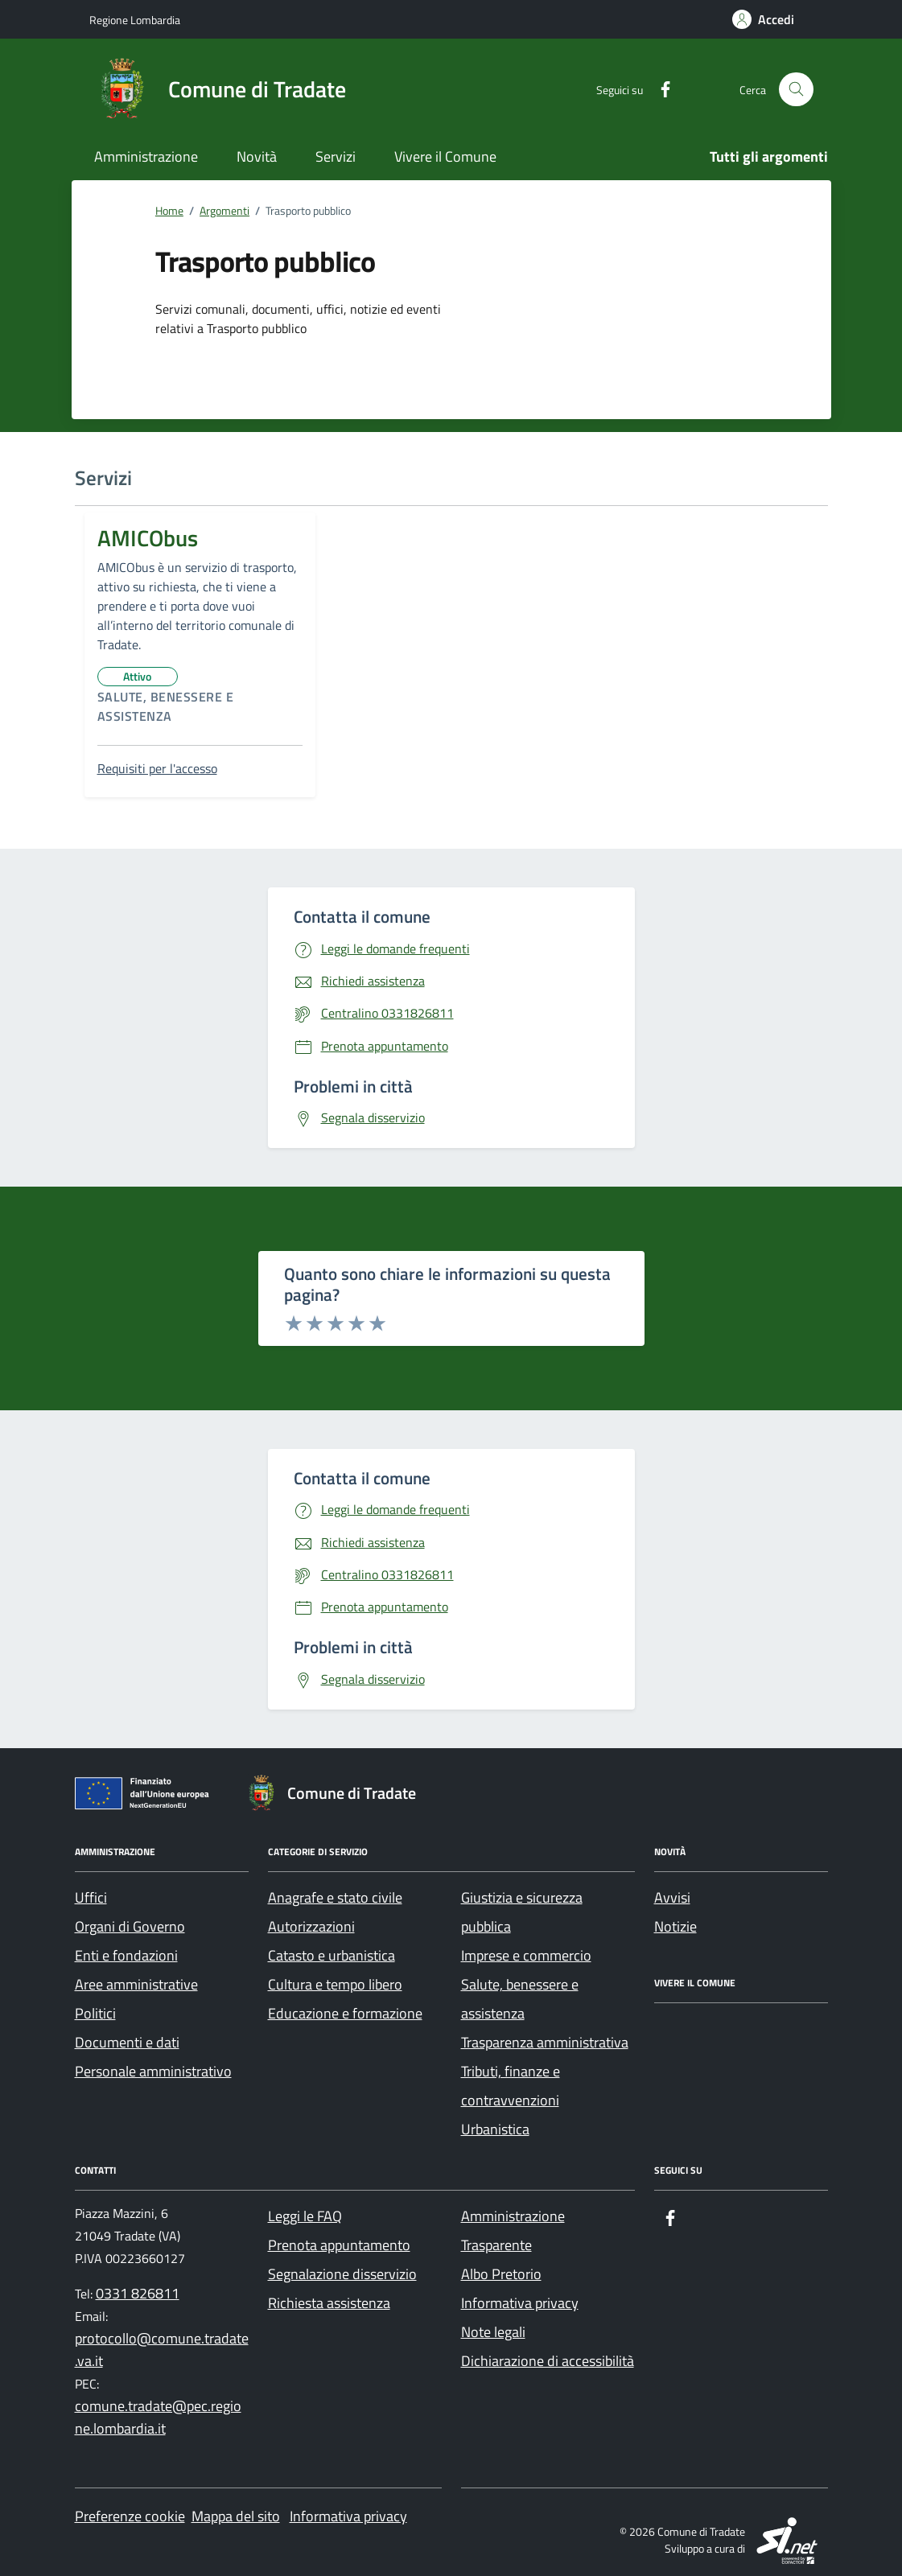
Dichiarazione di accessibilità (547, 2361)
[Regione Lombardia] (134, 20)
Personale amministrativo (153, 2071)
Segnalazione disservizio (342, 2274)
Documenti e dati (127, 2042)
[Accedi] (763, 19)
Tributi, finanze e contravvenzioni (510, 2085)
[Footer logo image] (338, 1793)
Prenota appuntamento (339, 2245)
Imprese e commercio (526, 1955)
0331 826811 (137, 2293)
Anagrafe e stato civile (335, 1897)
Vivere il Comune (445, 156)
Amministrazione (146, 156)
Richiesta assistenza (329, 2303)
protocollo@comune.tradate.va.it (162, 2349)
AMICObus (147, 538)
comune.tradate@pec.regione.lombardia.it (158, 2417)
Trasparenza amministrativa (544, 2042)
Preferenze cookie (130, 2516)
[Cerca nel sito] (796, 89)
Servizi (335, 156)
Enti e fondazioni (126, 1955)
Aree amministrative (136, 1984)
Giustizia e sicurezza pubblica (522, 1912)
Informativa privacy (520, 2303)
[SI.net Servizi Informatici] (787, 2539)
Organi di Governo (130, 1926)
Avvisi (672, 1897)
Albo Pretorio (501, 2274)
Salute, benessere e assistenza (169, 706)
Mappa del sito (236, 2516)
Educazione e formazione (345, 2013)
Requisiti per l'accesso (157, 768)
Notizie (675, 1926)
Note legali (493, 2332)
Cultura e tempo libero (335, 1984)
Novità (257, 156)
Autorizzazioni (311, 1926)
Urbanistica (495, 2129)
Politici (95, 2013)
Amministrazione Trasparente (513, 2230)
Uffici (91, 1897)
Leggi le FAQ (305, 2216)
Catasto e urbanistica (331, 1955)
